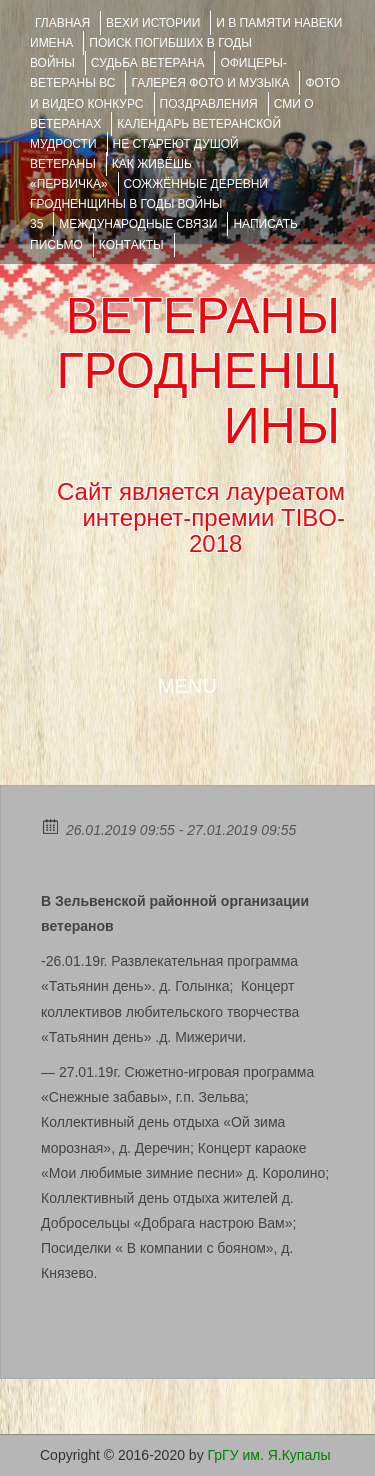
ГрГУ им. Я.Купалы (269, 1455)
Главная (62, 23)
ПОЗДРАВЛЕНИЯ (209, 104)
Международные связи (138, 224)
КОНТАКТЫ (131, 245)
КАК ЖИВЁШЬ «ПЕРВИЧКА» (111, 174)
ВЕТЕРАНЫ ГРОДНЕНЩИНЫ (198, 371)
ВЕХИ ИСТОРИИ (153, 23)
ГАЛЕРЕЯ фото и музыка (210, 83)
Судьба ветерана (148, 63)
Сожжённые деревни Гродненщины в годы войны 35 (149, 204)
